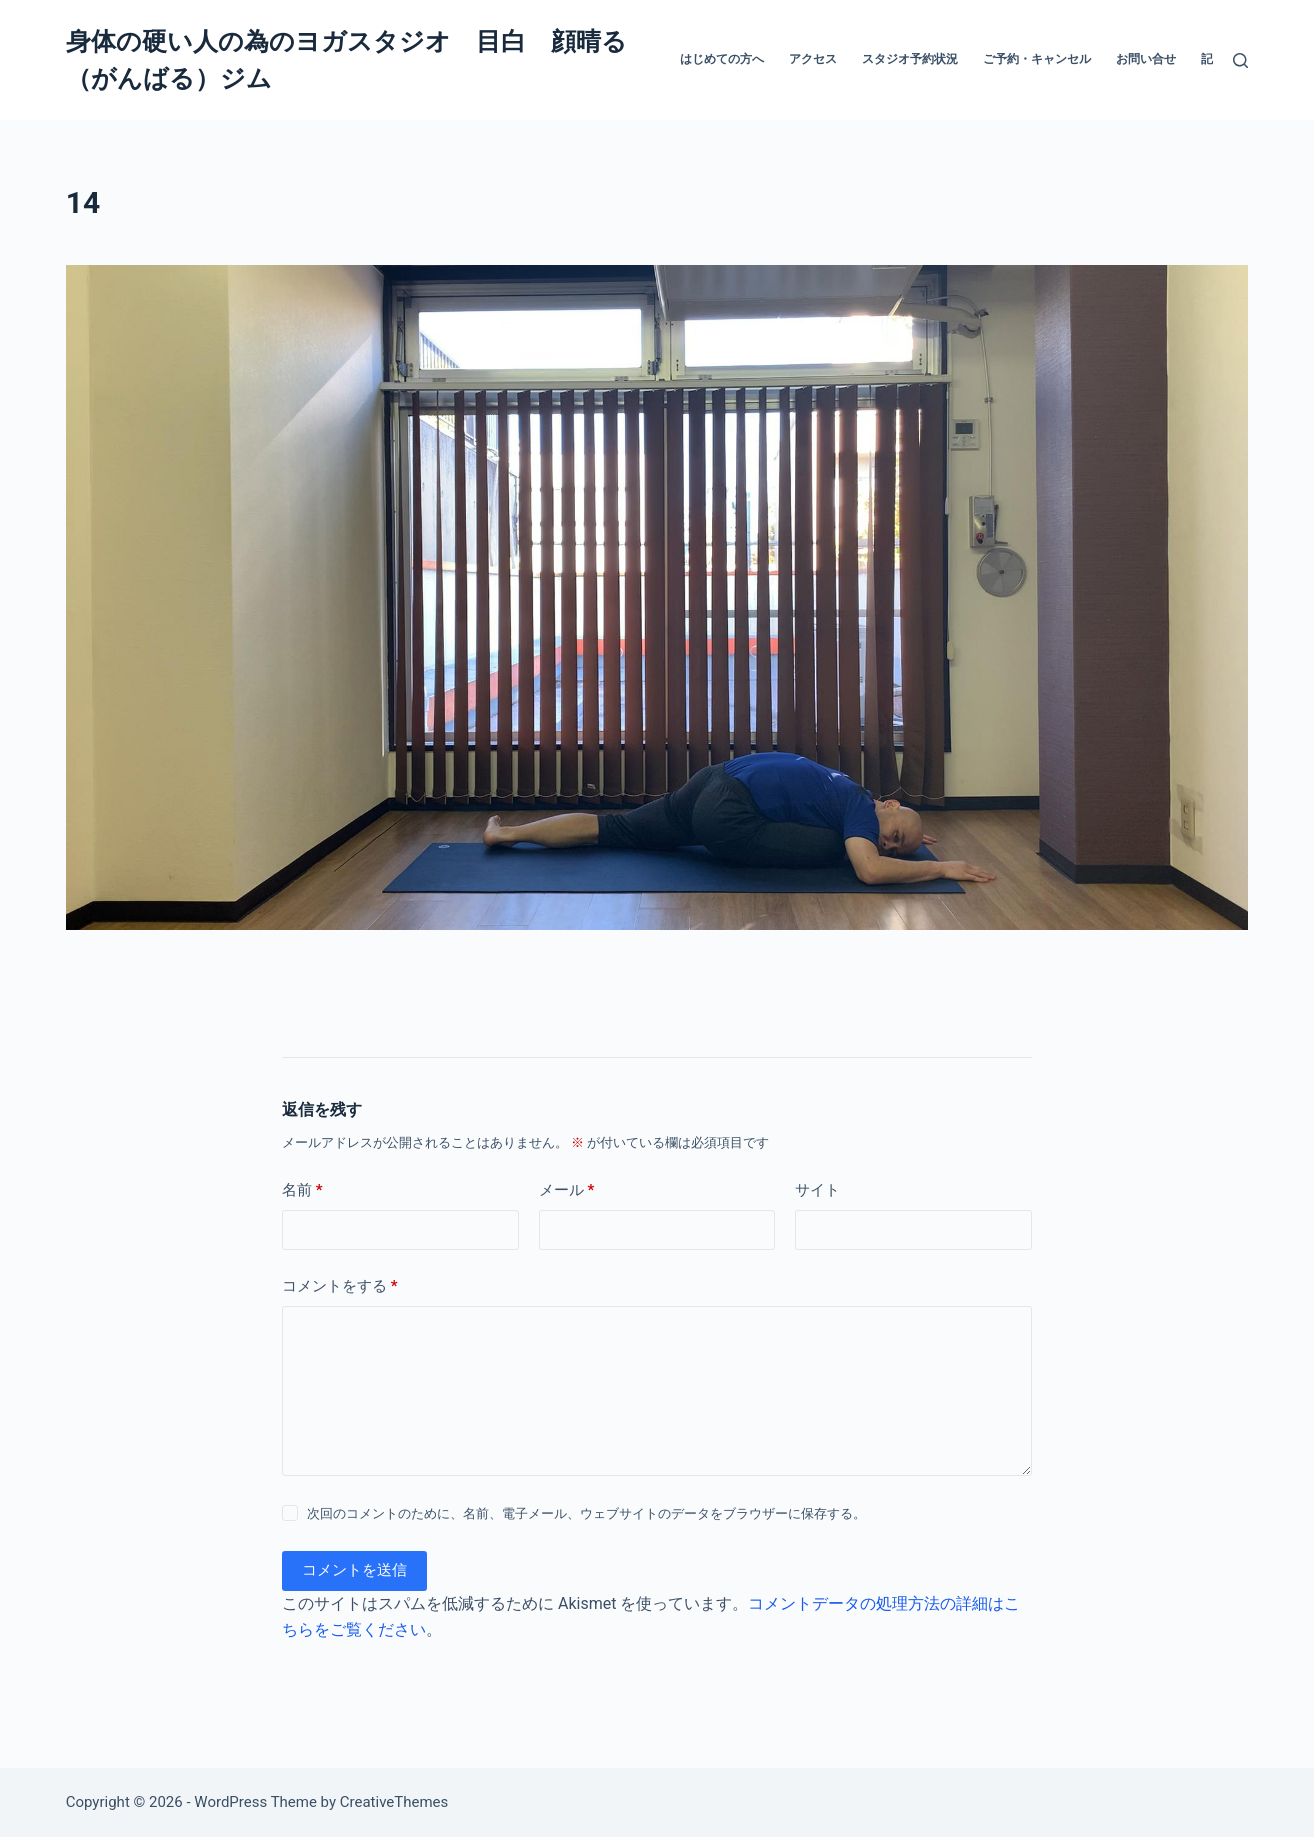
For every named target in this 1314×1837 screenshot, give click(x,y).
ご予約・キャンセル (1037, 59)
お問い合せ (1146, 59)
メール (567, 1190)
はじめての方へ (722, 59)
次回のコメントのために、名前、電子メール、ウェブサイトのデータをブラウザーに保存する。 (586, 1513)
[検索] (1240, 60)
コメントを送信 (354, 1570)
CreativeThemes (394, 1802)
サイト (817, 1190)
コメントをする (340, 1286)
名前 (302, 1190)
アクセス (813, 59)
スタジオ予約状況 (910, 59)
